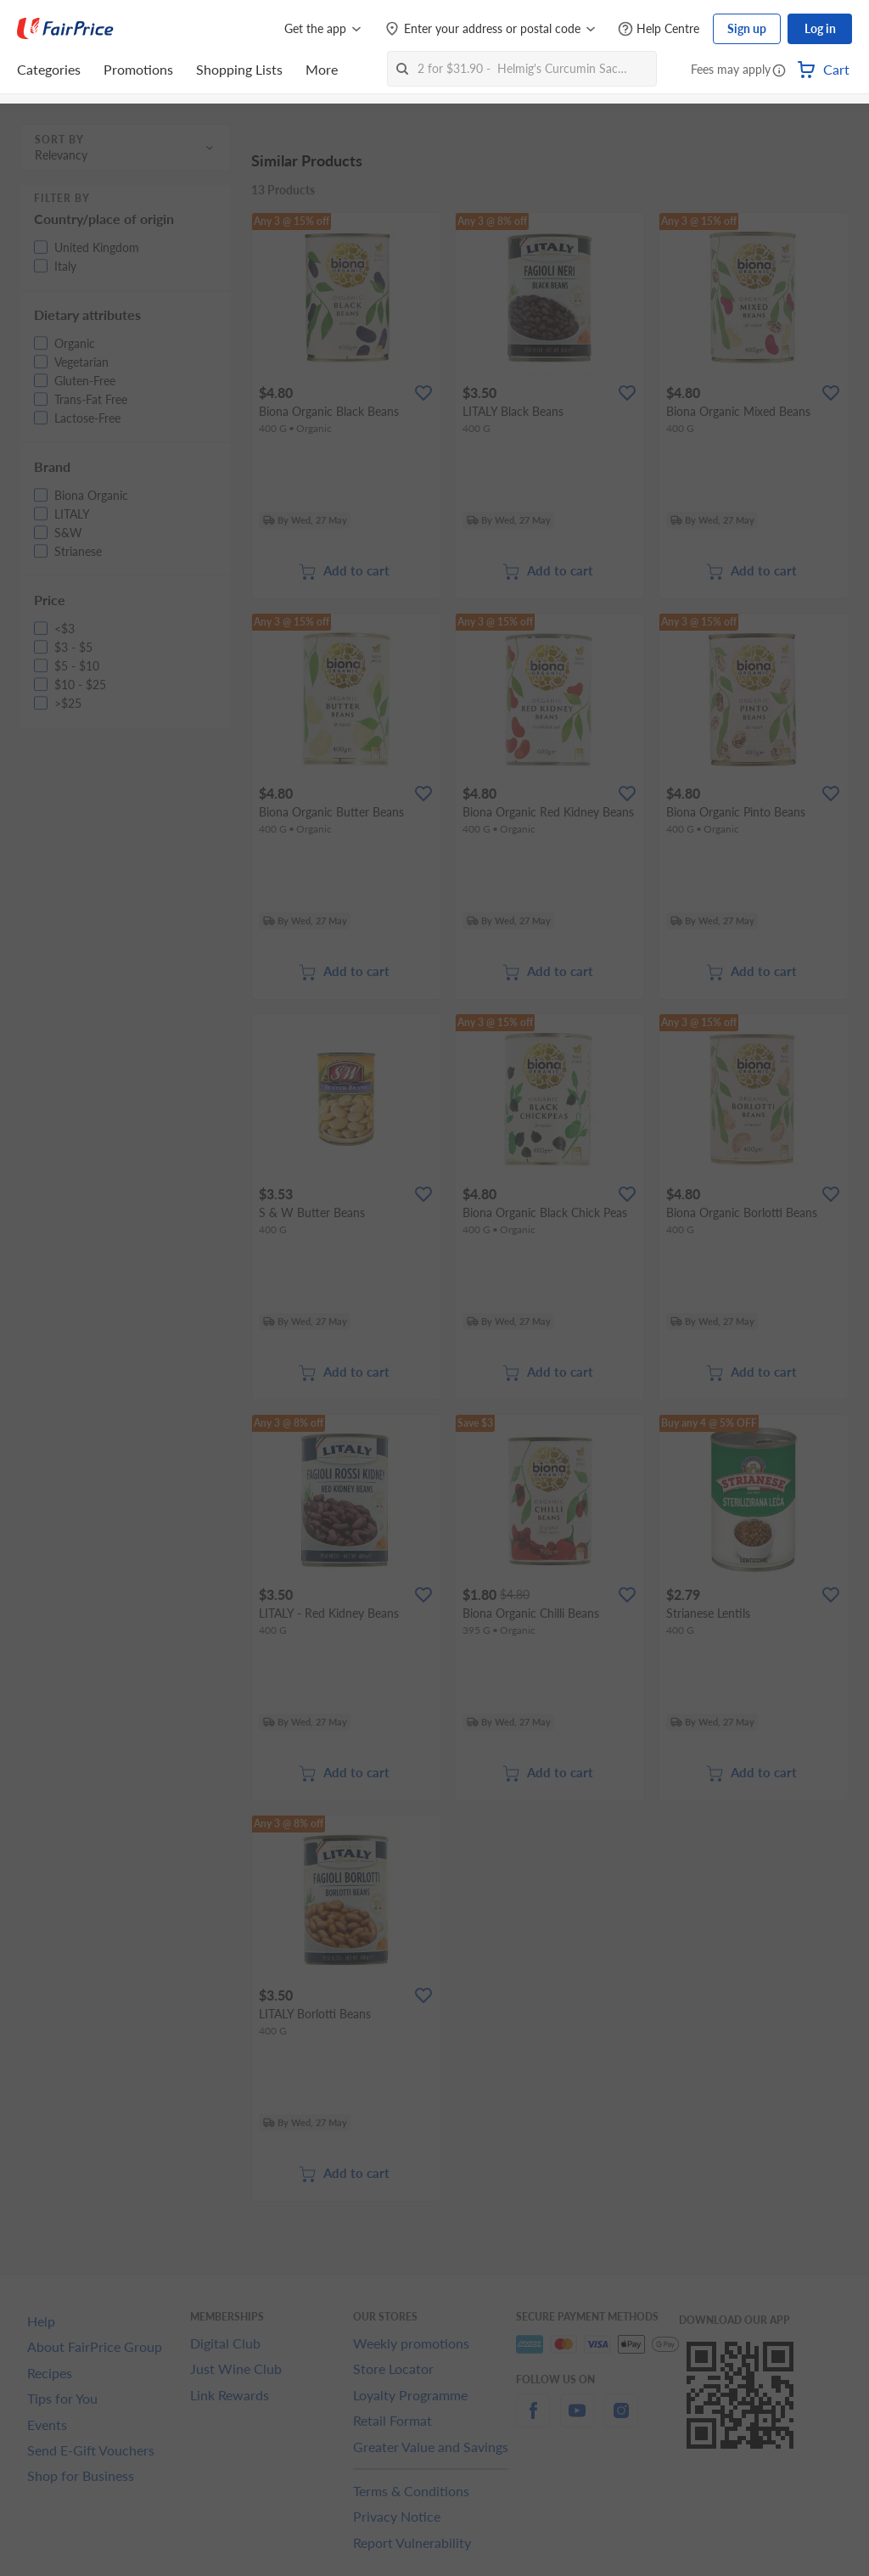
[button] (779, 71)
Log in (820, 28)
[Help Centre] (658, 29)
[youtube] (577, 2420)
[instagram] (621, 2420)
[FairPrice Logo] (65, 28)
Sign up (746, 28)
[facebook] (533, 2420)
